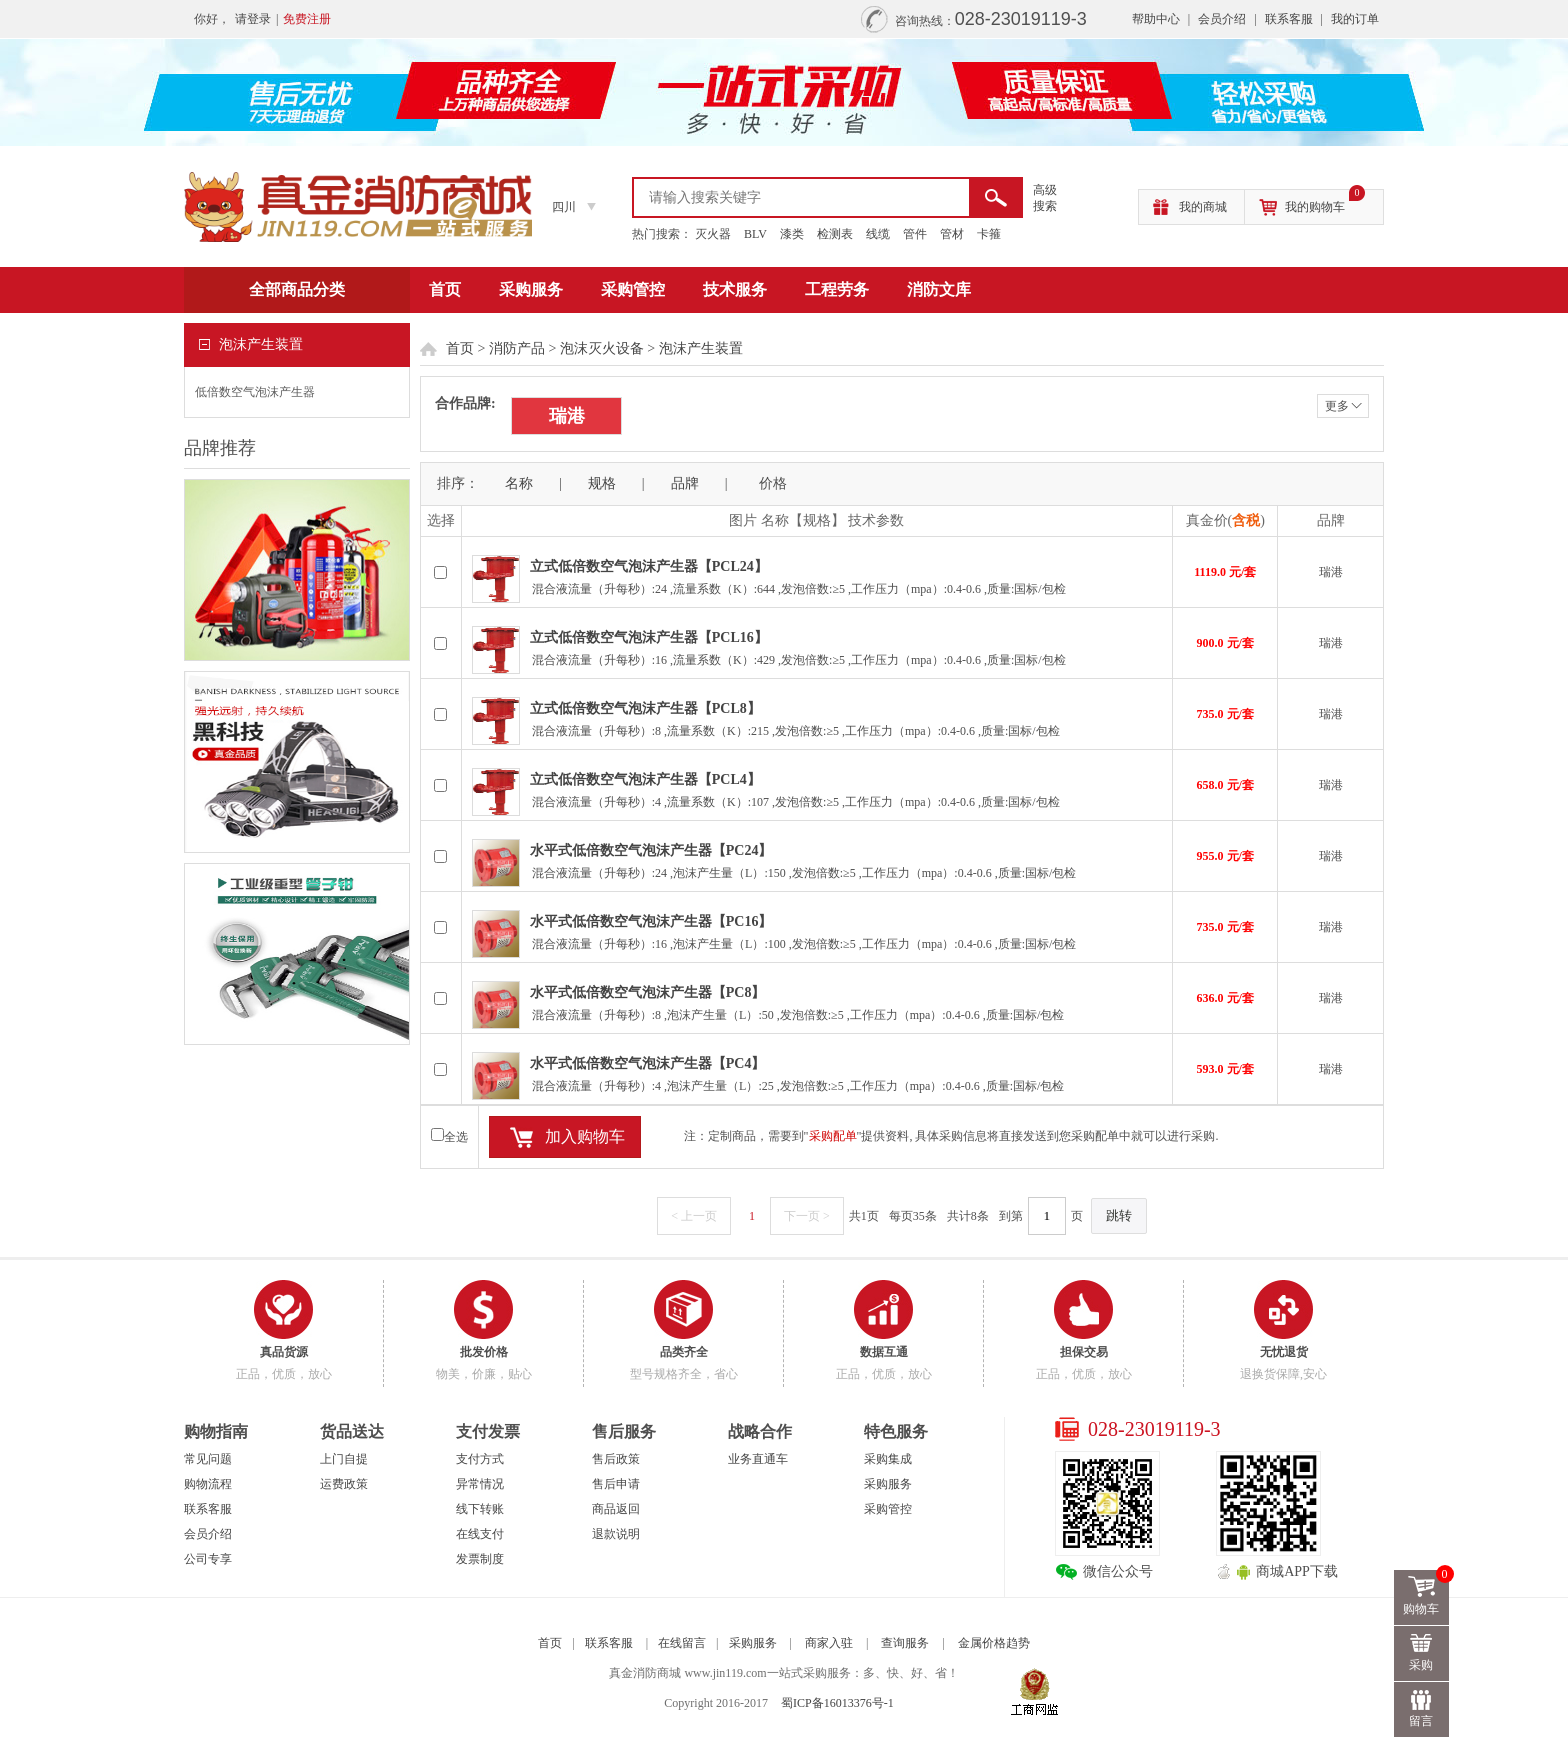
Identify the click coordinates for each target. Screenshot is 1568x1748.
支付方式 (480, 1459)
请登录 (253, 19)
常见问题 (208, 1459)
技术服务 (735, 289)
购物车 (1427, 1593)
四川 (564, 207)
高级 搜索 (1045, 198)
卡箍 (989, 234)
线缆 (878, 234)
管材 (952, 234)
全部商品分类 (297, 289)
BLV (755, 234)
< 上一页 (694, 1216)
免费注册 (307, 19)
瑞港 (567, 416)
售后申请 (616, 1484)
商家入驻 (829, 1643)
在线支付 (480, 1534)
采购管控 (633, 289)
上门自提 (344, 1459)
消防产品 (517, 348)
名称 (519, 483)
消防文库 (939, 289)
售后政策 (616, 1459)
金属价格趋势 (994, 1643)
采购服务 (531, 289)
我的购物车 (1325, 202)
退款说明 (616, 1534)
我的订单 (1355, 19)
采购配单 (833, 1136)
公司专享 (208, 1559)
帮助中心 (1156, 19)
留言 (1422, 1721)
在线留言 (682, 1643)
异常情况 (480, 1484)
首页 (445, 289)
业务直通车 (758, 1459)
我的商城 (1203, 207)
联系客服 (1289, 19)
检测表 (835, 234)
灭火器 (713, 234)
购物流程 (208, 1484)
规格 (602, 483)
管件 (915, 234)
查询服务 (905, 1643)
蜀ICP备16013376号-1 (837, 1703)
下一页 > (807, 1216)
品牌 (685, 483)
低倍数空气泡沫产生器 (255, 392)
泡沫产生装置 (701, 348)
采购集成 (888, 1459)
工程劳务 (837, 289)
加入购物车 (585, 1136)
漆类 (792, 234)
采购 (1422, 1665)
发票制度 (480, 1559)
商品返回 (616, 1509)
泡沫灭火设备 (602, 348)
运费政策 (344, 1484)
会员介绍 (1222, 19)
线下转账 (480, 1509)
